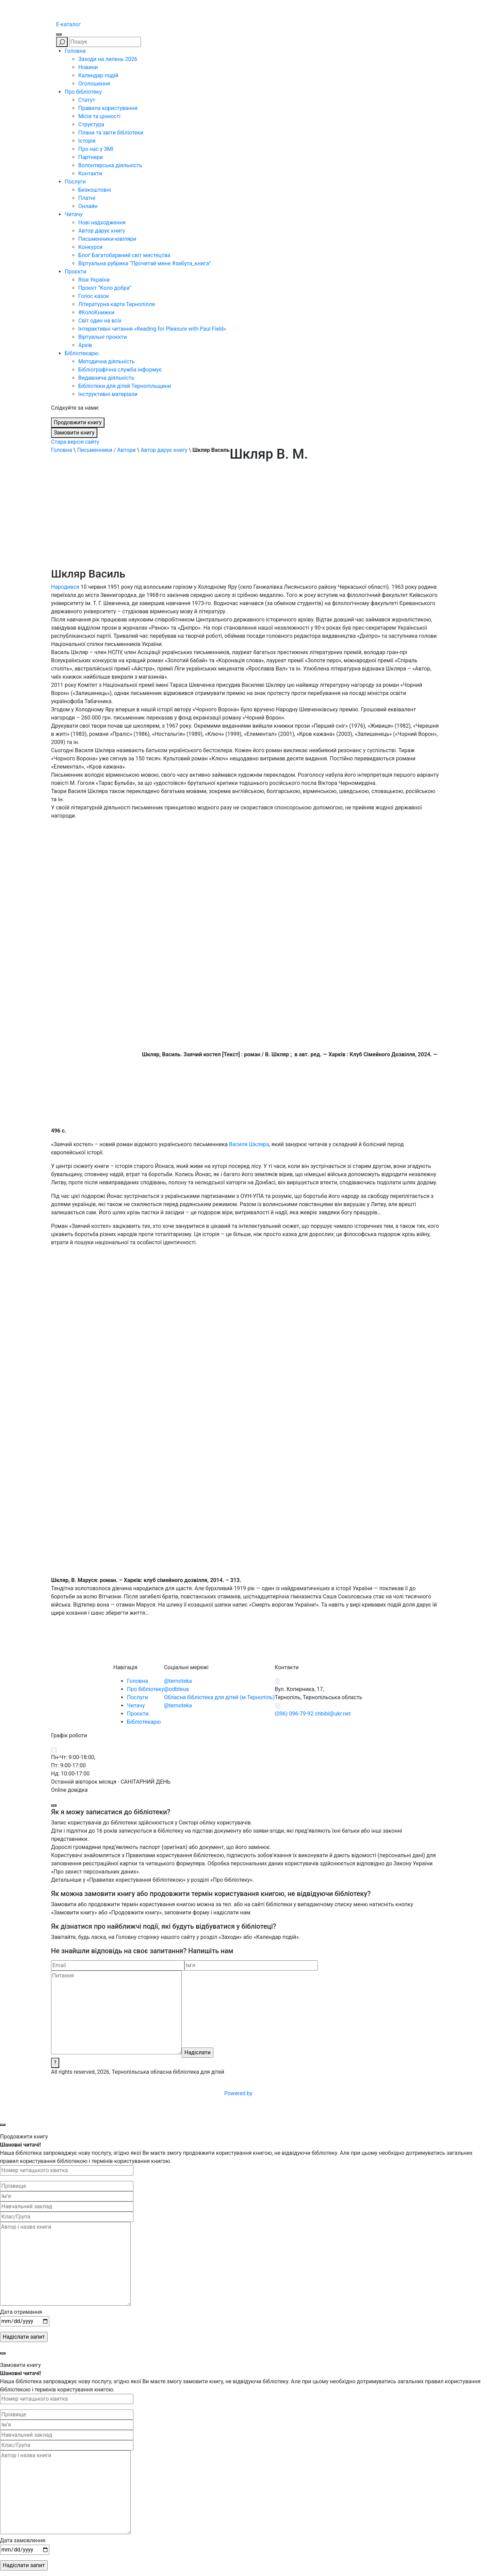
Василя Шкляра (249, 1144)
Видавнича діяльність (106, 378)
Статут (86, 100)
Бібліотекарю (82, 353)
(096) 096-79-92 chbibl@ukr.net (312, 1713)
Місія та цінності (99, 116)
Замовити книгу (74, 432)
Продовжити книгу (78, 422)
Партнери (90, 157)
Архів (85, 345)
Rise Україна (94, 279)
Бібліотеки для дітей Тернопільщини (124, 386)
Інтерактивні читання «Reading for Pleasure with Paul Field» (152, 329)
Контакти (90, 173)
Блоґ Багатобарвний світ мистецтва (124, 255)
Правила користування (107, 108)
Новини (88, 67)
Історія (87, 141)
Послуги (75, 181)
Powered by (290, 2093)
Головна (75, 51)
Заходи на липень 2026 (107, 59)
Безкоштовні (94, 190)
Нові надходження (102, 222)
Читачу (74, 214)
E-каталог (68, 24)
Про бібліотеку (83, 92)
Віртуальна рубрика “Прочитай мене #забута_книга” (144, 263)
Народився (65, 587)
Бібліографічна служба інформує (120, 369)
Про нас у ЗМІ (95, 149)
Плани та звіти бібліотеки (110, 132)
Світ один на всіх (99, 320)
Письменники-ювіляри (107, 239)
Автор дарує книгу (101, 230)
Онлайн (88, 206)
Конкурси (90, 247)
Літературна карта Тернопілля (116, 304)
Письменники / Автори (106, 450)
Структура (91, 124)
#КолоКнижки (96, 312)
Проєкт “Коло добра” (104, 288)
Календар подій (98, 75)
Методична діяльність (106, 361)
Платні (86, 198)
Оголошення (94, 83)
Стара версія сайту (75, 442)
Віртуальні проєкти (102, 337)
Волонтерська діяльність (110, 165)
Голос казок (93, 296)
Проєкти (75, 271)
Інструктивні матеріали (107, 394)
